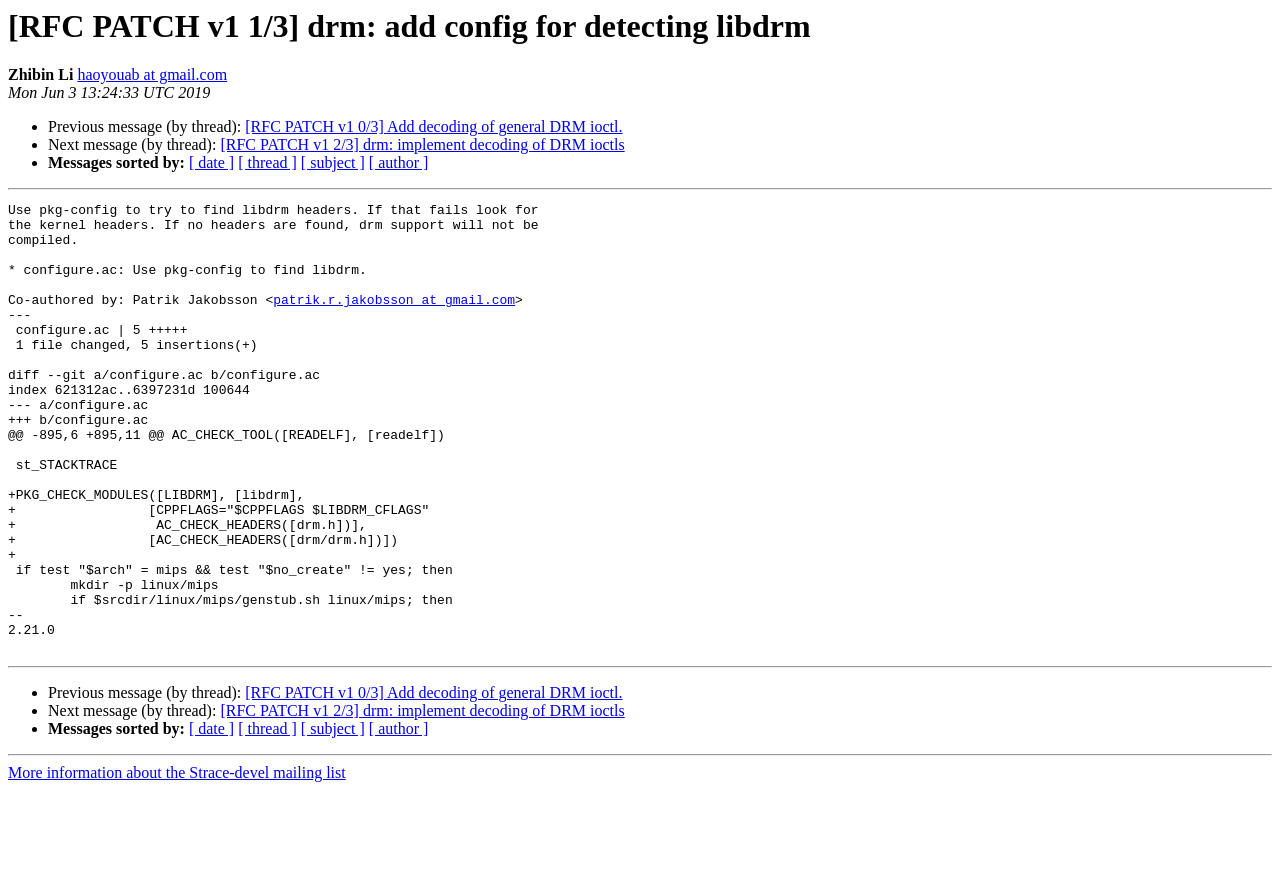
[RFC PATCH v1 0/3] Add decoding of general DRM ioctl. (433, 126)
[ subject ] (333, 162)
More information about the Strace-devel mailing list (177, 862)
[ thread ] (267, 162)
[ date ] (211, 162)
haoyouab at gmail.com (152, 74)
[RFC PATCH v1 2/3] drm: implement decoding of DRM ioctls (422, 144)
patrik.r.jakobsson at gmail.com (394, 320)
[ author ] (399, 162)
